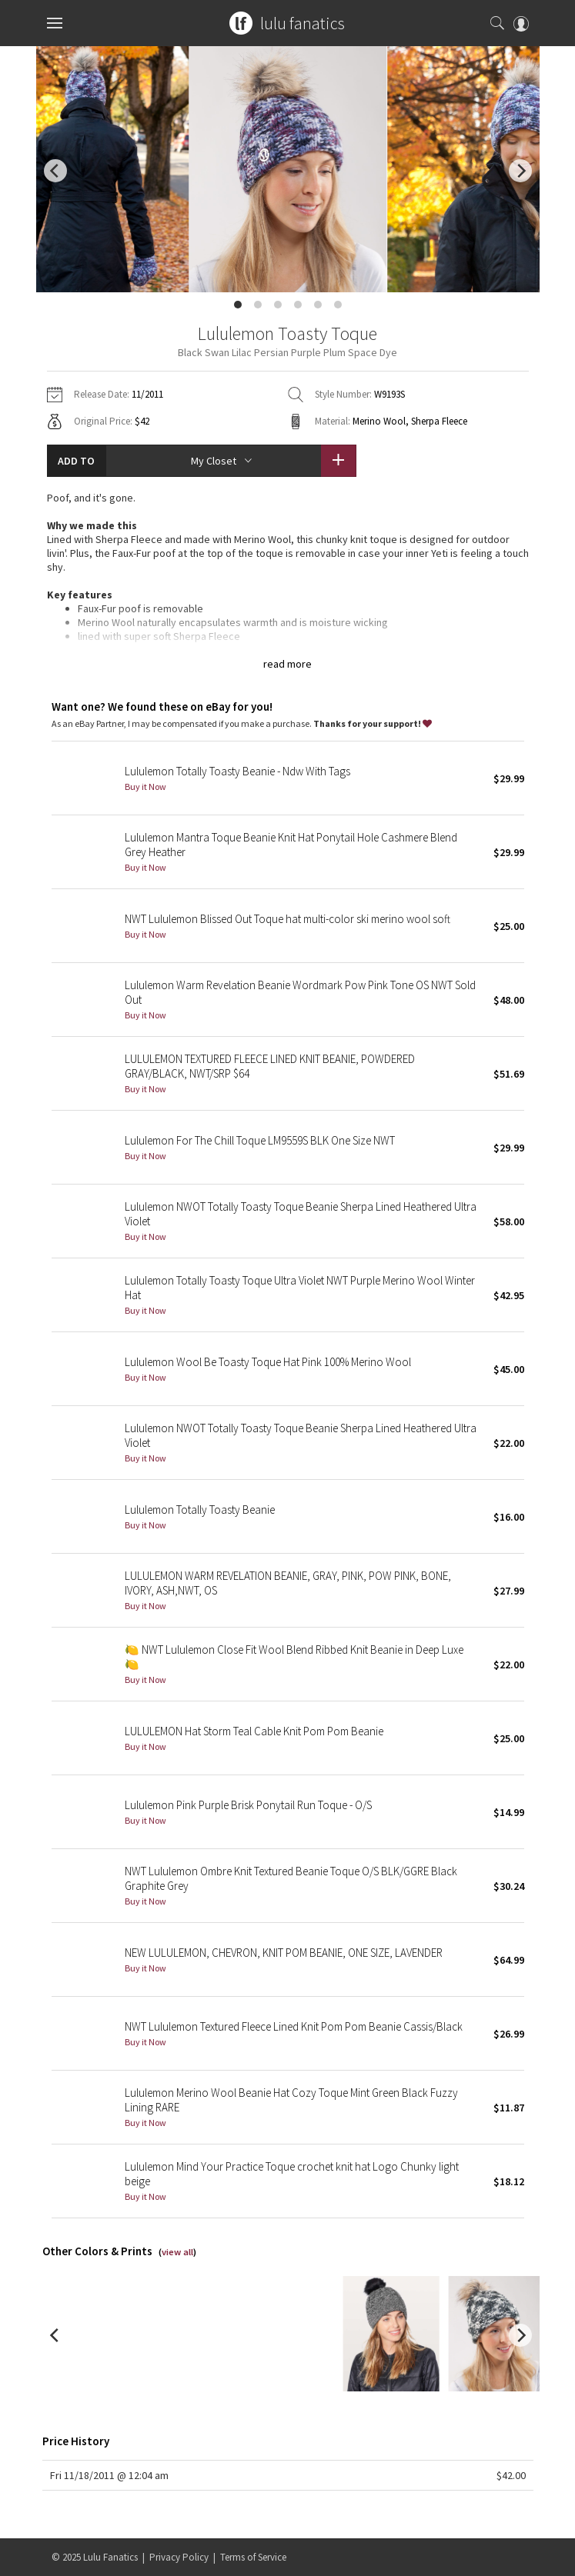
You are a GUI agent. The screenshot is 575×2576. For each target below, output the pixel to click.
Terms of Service (253, 2557)
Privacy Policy (179, 2557)
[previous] (55, 170)
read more (287, 664)
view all (177, 2252)
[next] (520, 170)
